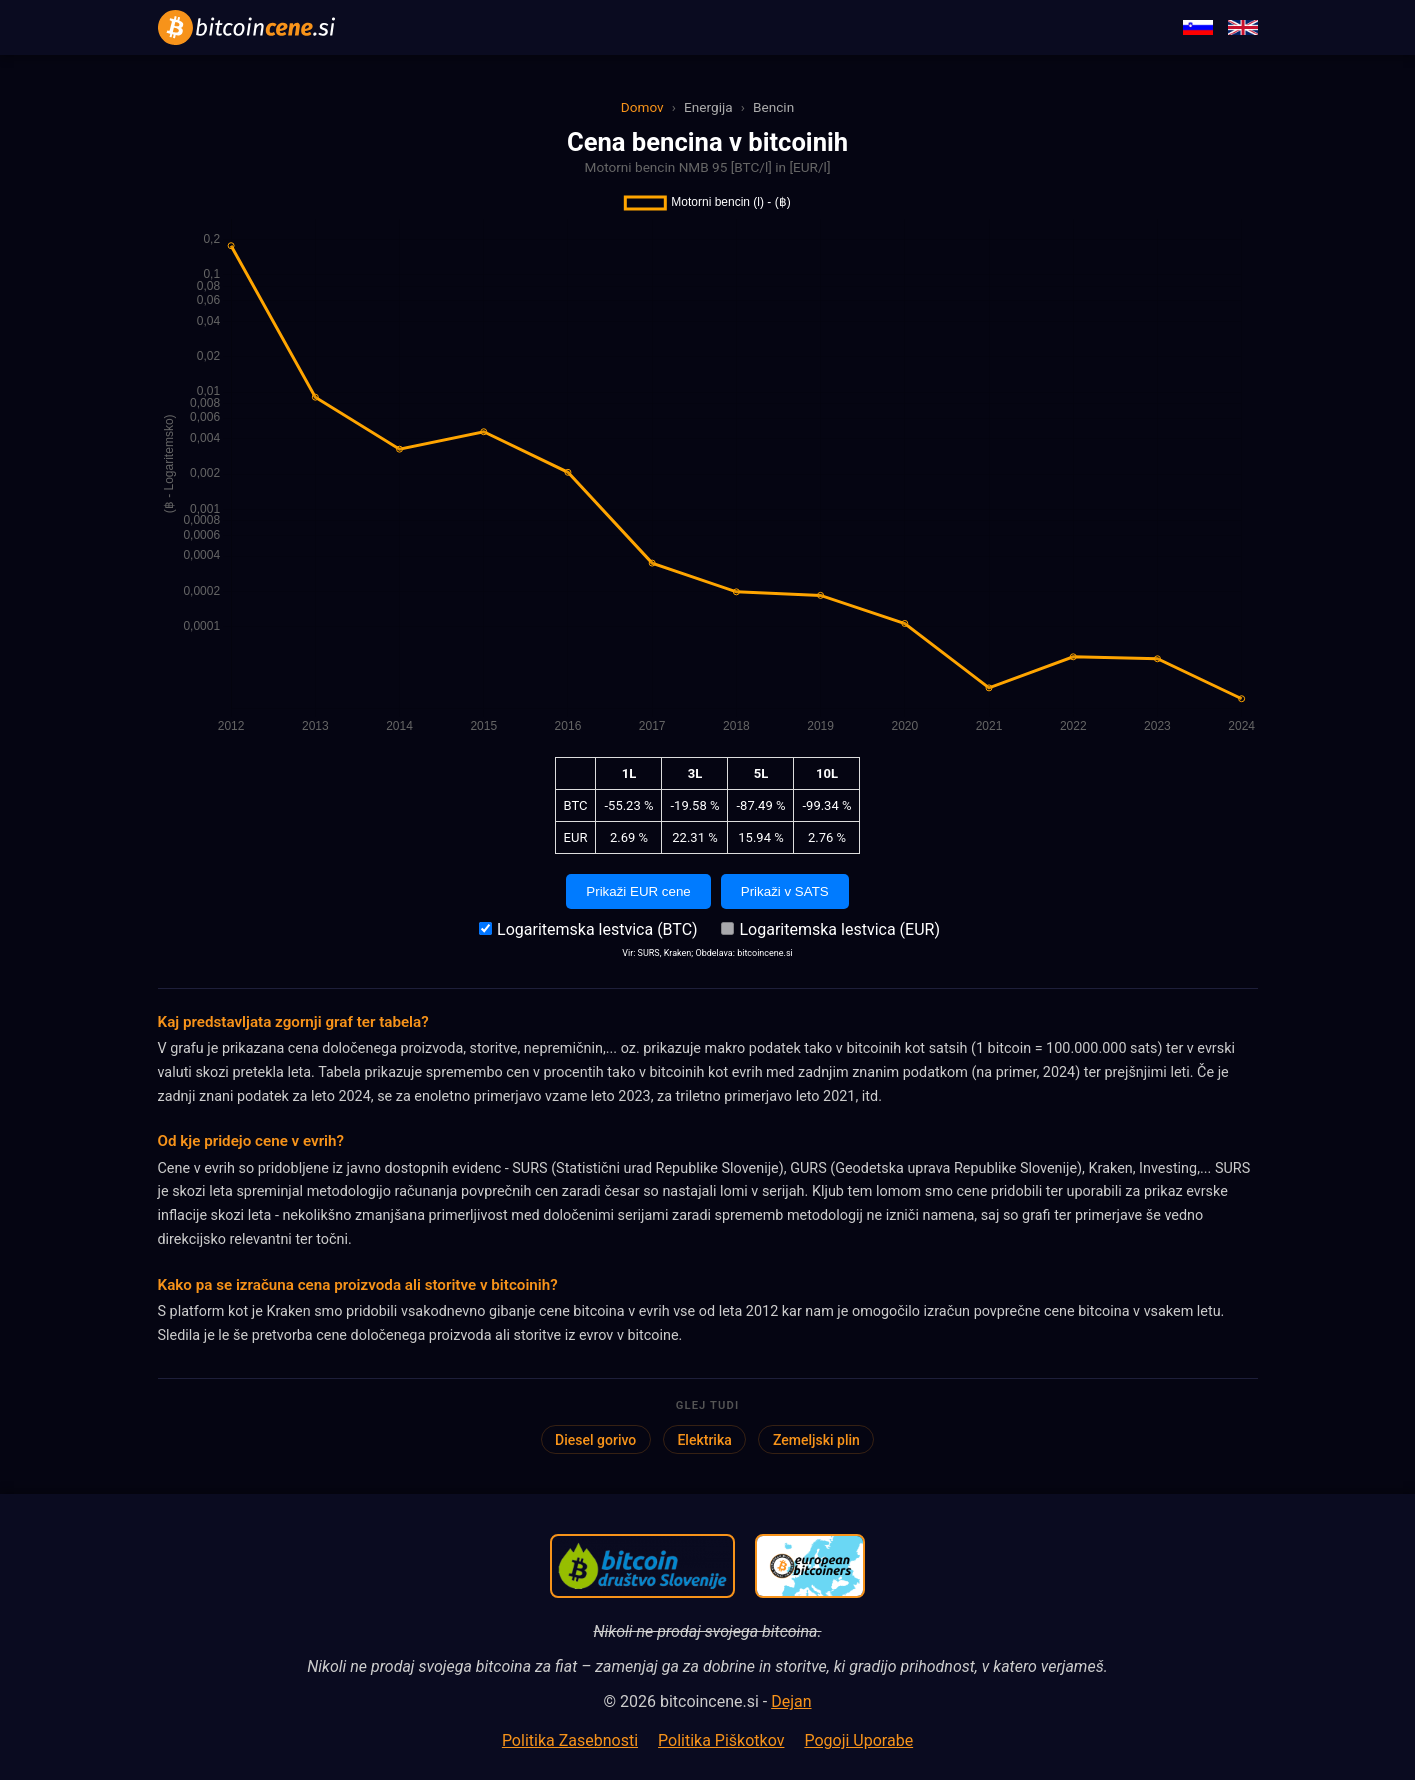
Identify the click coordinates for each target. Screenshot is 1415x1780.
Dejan (791, 1701)
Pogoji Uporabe (858, 1740)
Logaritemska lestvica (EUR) (830, 929)
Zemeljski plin (816, 1440)
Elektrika (704, 1440)
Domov (642, 107)
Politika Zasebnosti (570, 1740)
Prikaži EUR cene (638, 891)
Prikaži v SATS (785, 891)
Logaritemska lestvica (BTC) (588, 929)
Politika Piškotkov (721, 1740)
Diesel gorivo (595, 1440)
